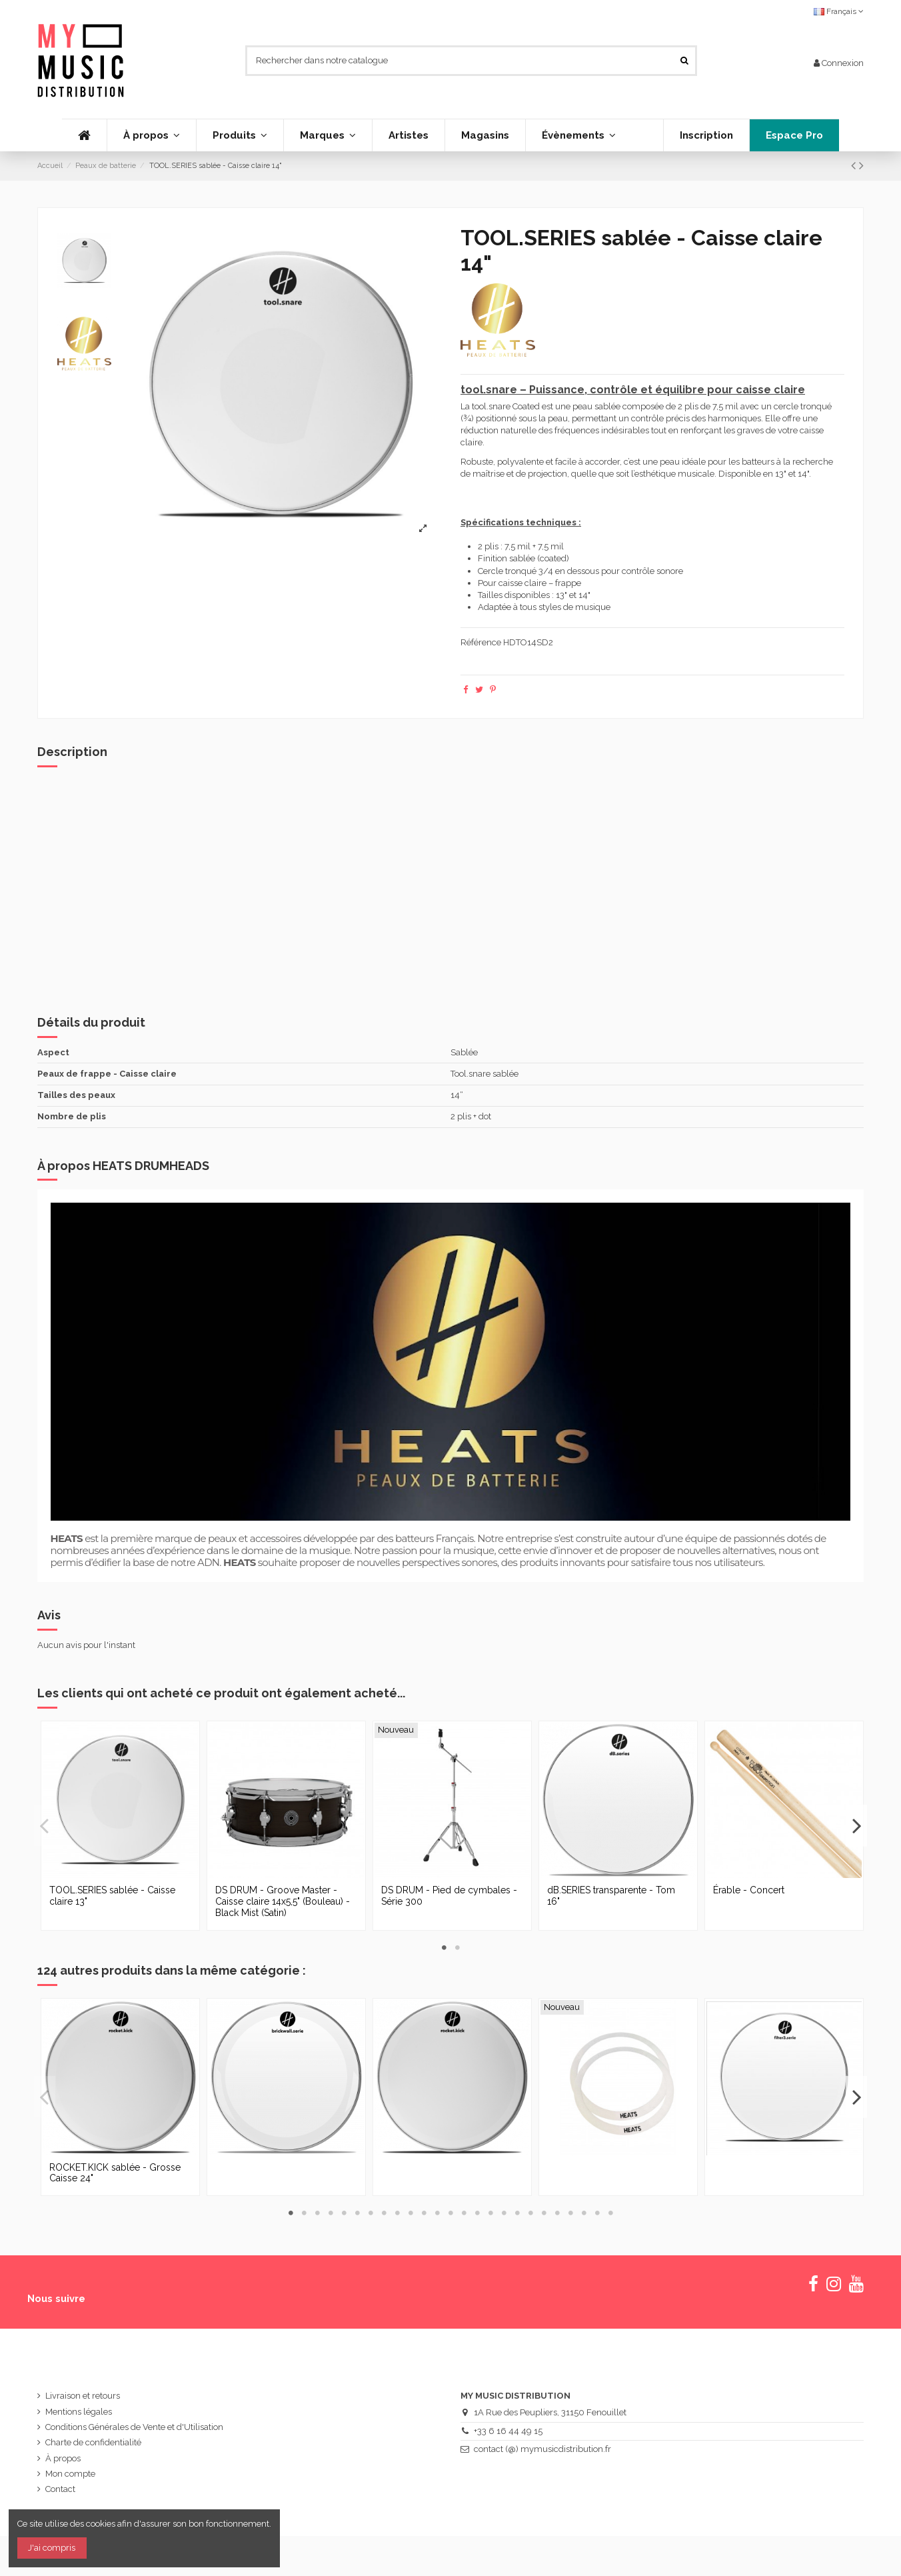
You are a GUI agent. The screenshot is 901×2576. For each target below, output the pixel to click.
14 (463, 2212)
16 (490, 2212)
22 (570, 2212)
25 (610, 2212)
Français (839, 11)
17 (503, 2212)
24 (597, 2212)
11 (424, 2212)
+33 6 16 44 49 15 (508, 2431)
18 (517, 2212)
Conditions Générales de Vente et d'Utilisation (134, 2427)
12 (437, 2212)
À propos (63, 2458)
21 (557, 2212)
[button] (239, 135)
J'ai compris (51, 2548)
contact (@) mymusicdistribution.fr (542, 2449)
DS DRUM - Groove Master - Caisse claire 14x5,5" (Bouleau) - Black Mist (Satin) (282, 1901)
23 (583, 2212)
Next (856, 1825)
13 (450, 2212)
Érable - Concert (748, 1890)
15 (477, 2212)
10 (410, 2212)
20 (543, 2212)
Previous (44, 1825)
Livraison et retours (82, 2396)
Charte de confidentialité (93, 2442)
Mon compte (70, 2474)
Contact (60, 2489)
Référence (480, 642)
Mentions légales (78, 2412)
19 (530, 2212)
